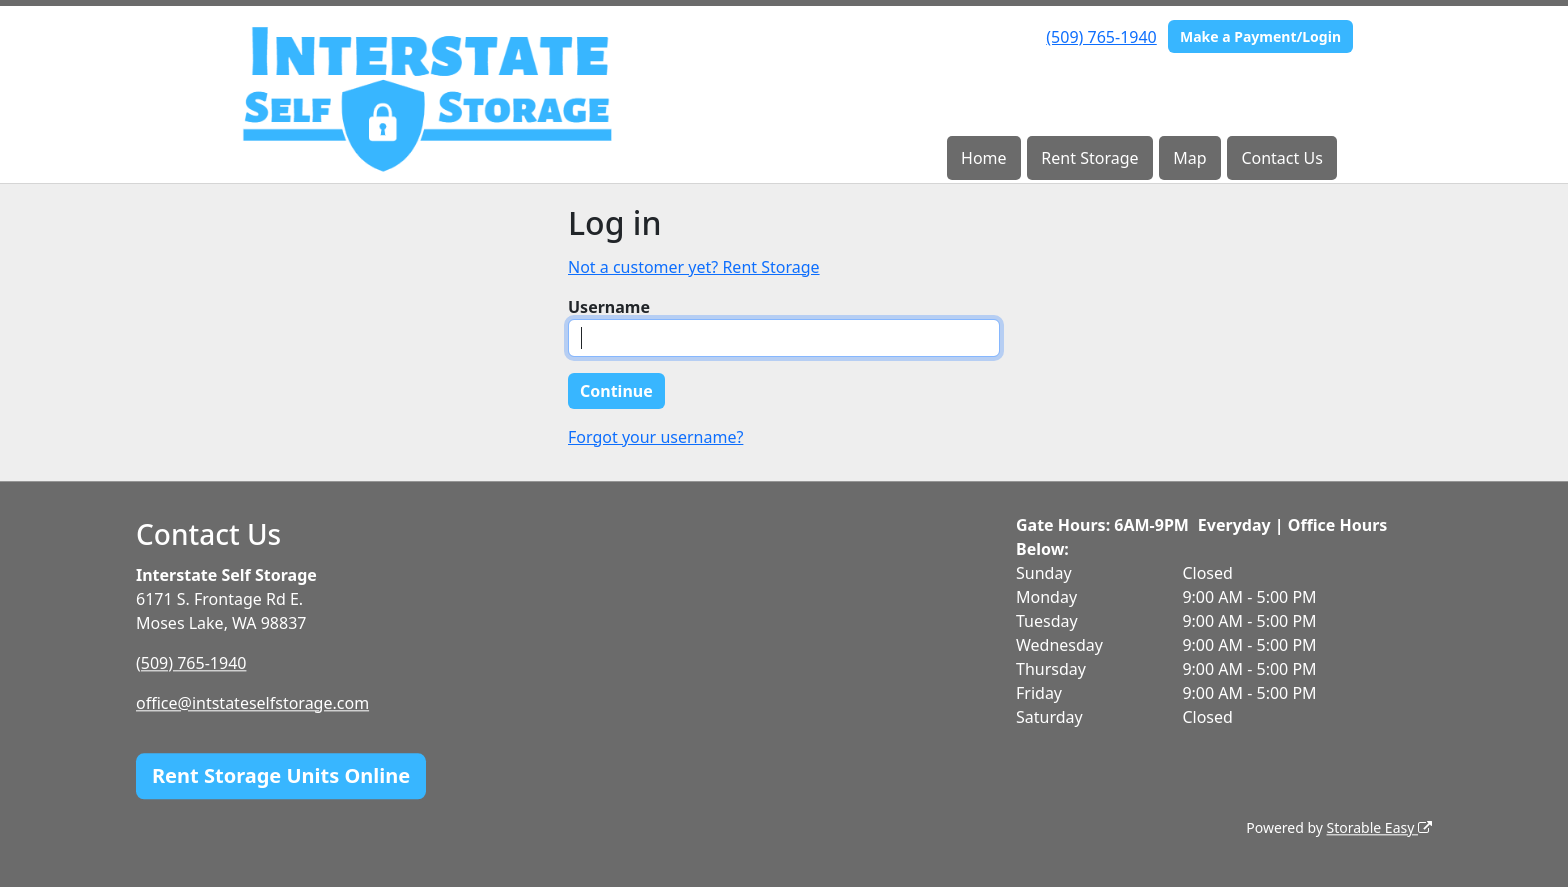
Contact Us (1281, 158)
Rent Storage (1089, 158)
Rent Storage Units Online (281, 775)
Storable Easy (1379, 827)
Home (984, 158)
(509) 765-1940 (1101, 37)
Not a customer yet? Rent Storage (694, 267)
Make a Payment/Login (1260, 36)
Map (1189, 158)
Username (609, 307)
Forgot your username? (655, 437)
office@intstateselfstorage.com (252, 703)
